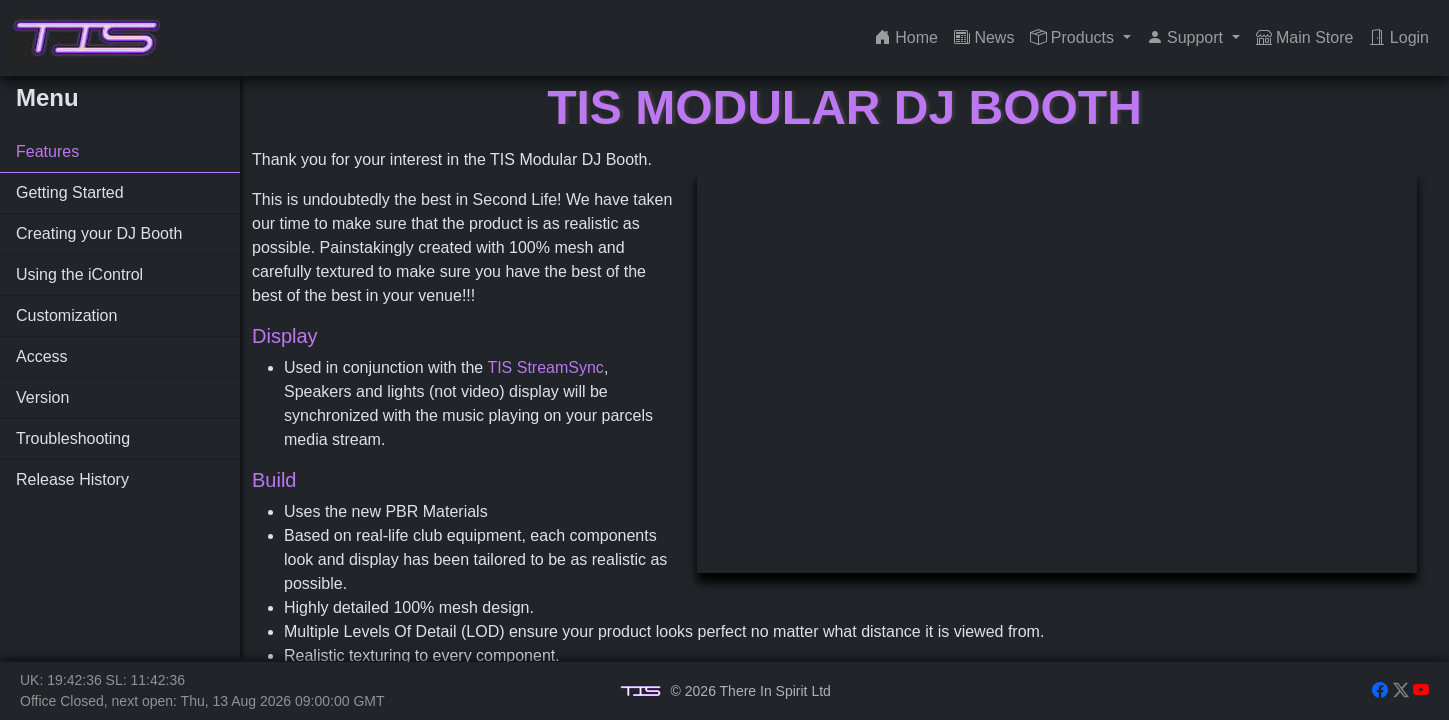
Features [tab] (47, 151)
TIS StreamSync (545, 367)
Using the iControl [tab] (79, 274)
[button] (1080, 38)
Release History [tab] (72, 479)
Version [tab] (42, 397)
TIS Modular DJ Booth (844, 107)
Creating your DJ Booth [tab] (99, 233)
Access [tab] (42, 356)
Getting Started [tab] (70, 192)
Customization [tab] (66, 315)
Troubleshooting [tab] (73, 438)
